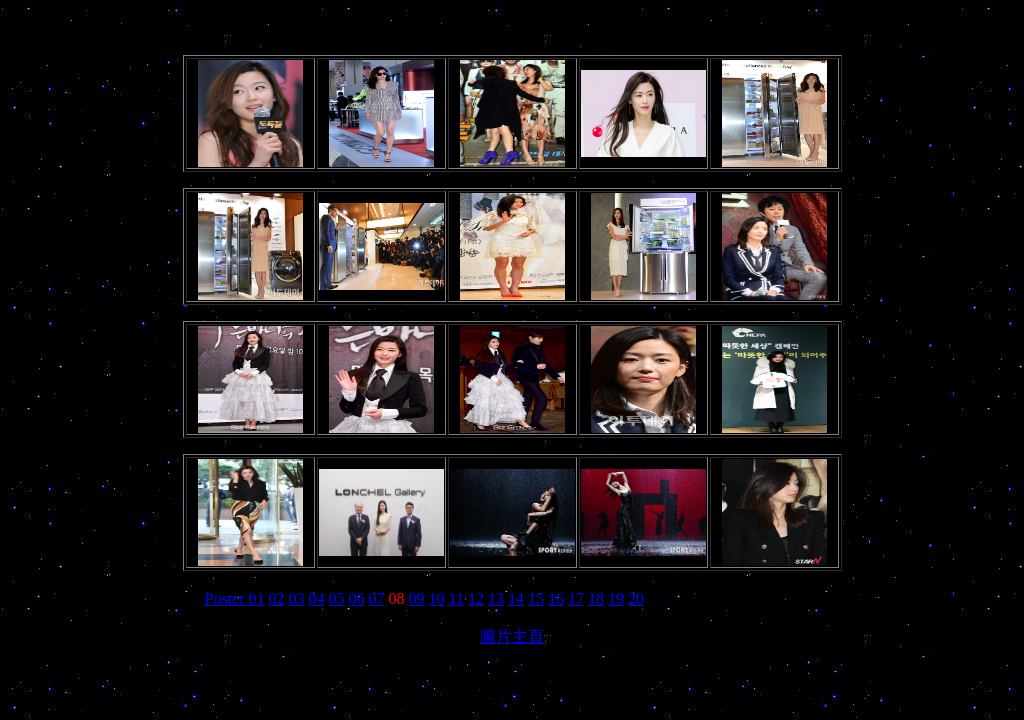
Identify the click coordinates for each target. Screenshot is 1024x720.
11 (456, 598)
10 (437, 598)
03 (297, 598)
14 (516, 598)
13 (496, 598)
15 (536, 598)
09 (417, 598)
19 (616, 598)
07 (377, 598)
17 (576, 598)
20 (636, 598)
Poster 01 (235, 598)
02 (277, 598)
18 (596, 598)
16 (556, 598)
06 (357, 598)
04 (317, 598)
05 (337, 598)
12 (476, 598)
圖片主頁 (512, 636)
